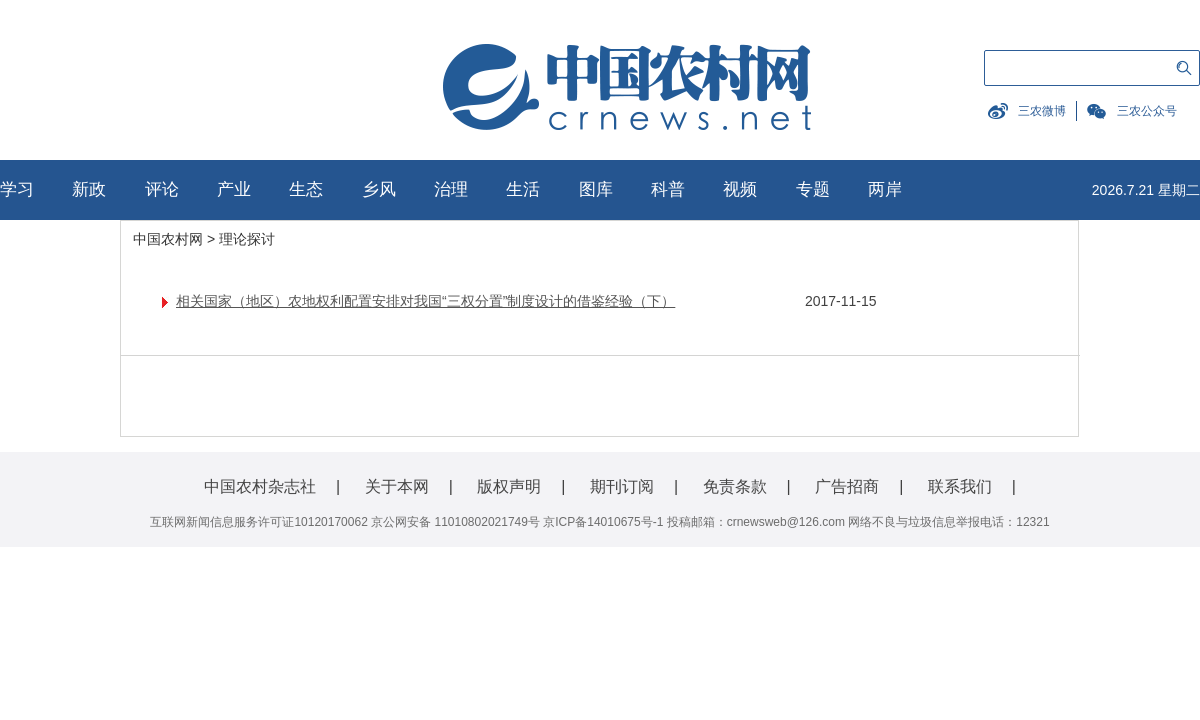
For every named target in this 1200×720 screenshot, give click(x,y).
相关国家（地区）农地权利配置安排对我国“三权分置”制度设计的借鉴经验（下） (425, 301)
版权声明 (509, 486)
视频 (740, 189)
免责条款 (735, 486)
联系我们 (960, 486)
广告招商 (847, 486)
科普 (668, 189)
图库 (596, 189)
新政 (89, 189)
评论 (162, 189)
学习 (17, 189)
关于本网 (397, 486)
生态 (306, 189)
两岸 (885, 189)
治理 (451, 189)
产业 (234, 189)
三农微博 (1042, 111)
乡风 (379, 189)
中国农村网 (168, 239)
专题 (813, 189)
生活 (523, 189)
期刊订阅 (622, 486)
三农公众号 (1147, 111)
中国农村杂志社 (260, 486)
